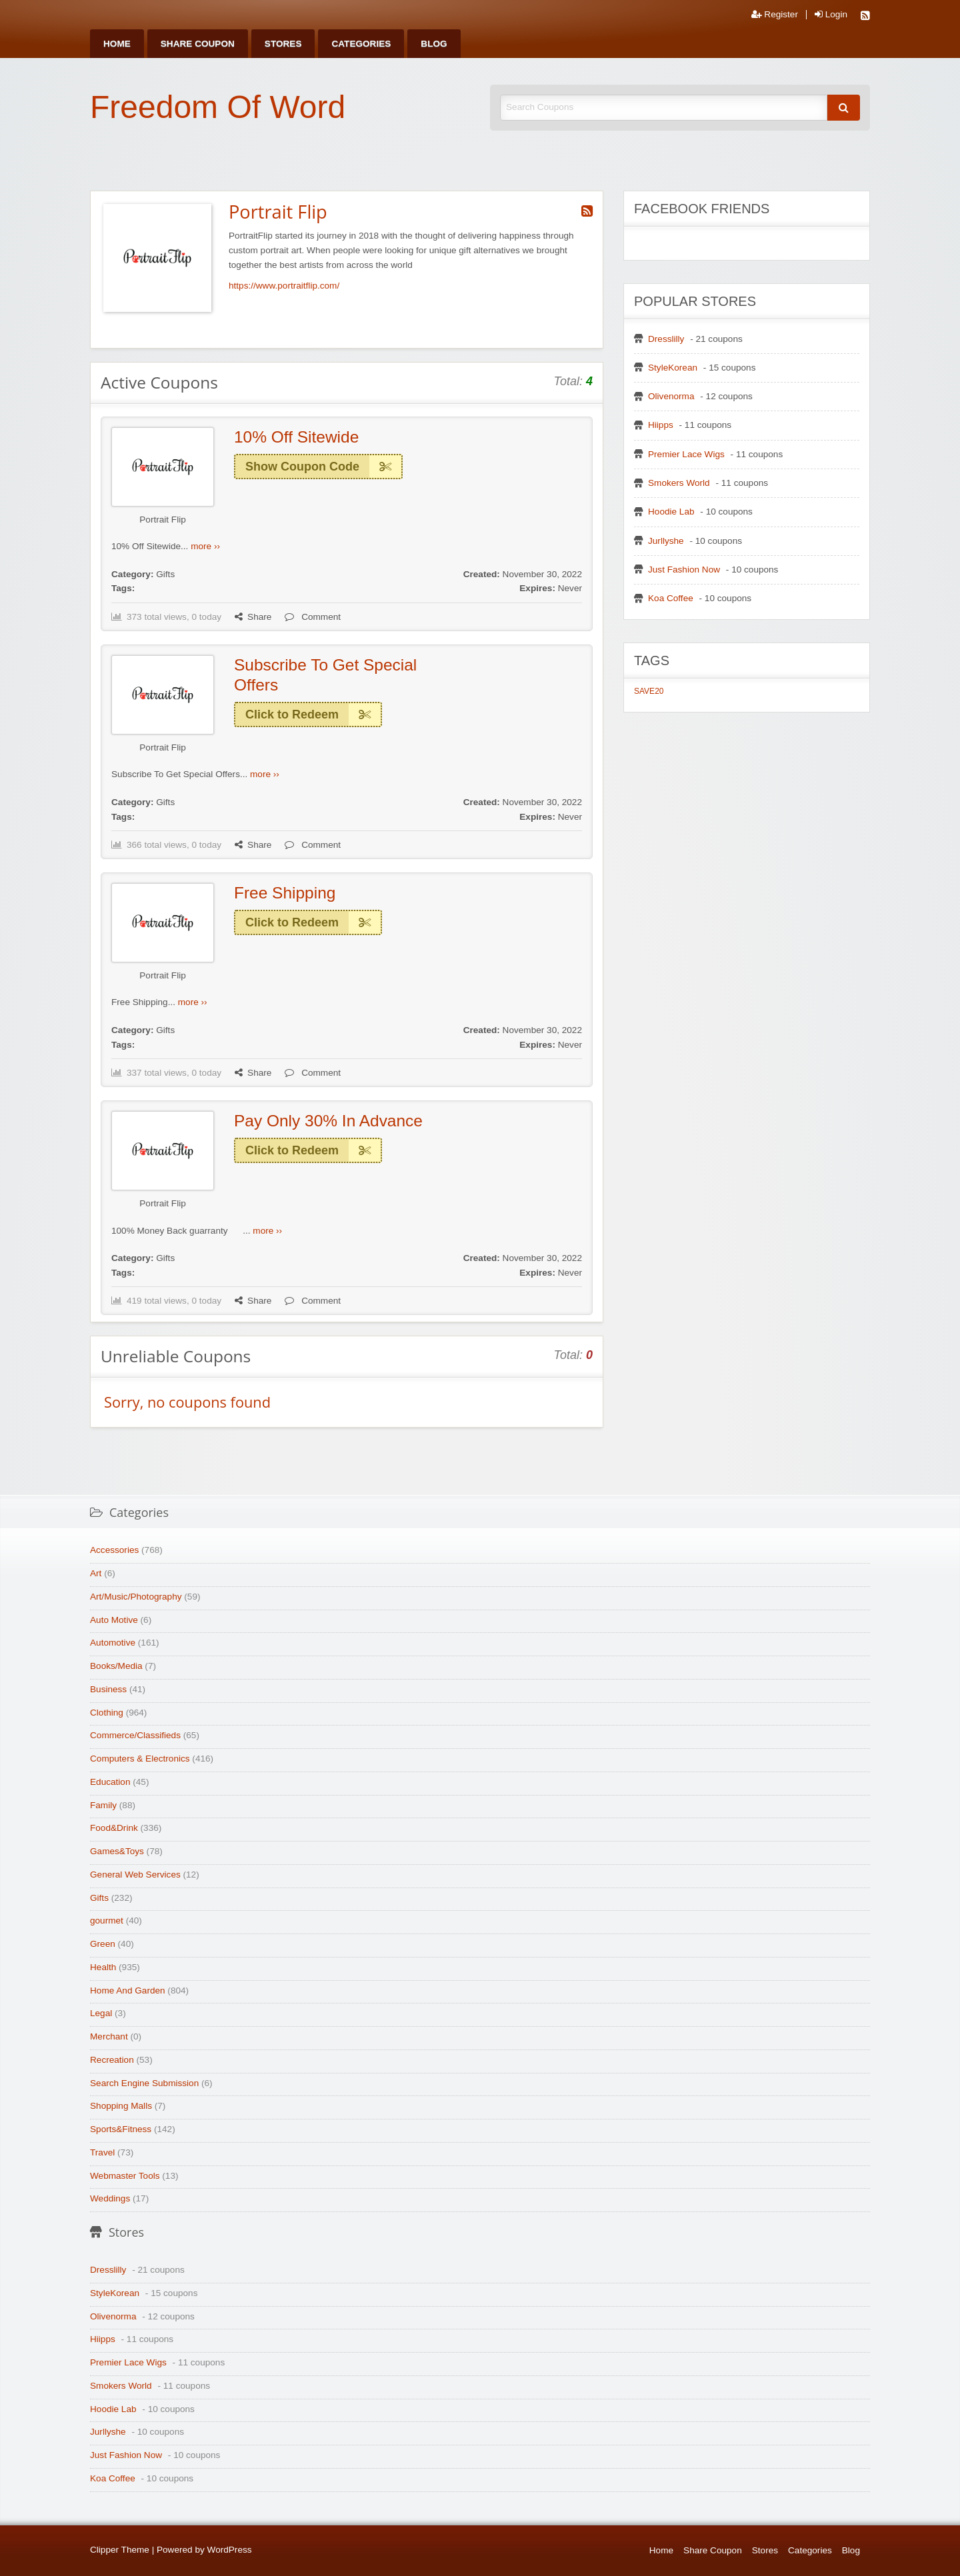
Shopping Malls (121, 2106)
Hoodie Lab (671, 512)
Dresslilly (666, 339)
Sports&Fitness (120, 2129)
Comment (313, 617)
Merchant (109, 2036)
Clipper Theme (119, 2550)
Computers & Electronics (140, 1759)
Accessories (114, 1550)
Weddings (110, 2198)
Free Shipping (284, 893)
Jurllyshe (666, 541)
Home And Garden (127, 1990)
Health (103, 1967)
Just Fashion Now (684, 570)
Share (253, 617)
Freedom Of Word (217, 107)
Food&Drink (114, 1828)
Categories (361, 44)
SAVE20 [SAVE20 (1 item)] (648, 691)
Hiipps (660, 425)
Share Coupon (198, 44)
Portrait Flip (162, 520)
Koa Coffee (670, 598)
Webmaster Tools (125, 2176)
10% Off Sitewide (296, 437)
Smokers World (679, 483)
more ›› (205, 546)
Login (831, 14)
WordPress (229, 2550)
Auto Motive (114, 1620)
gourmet (106, 1921)
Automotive (112, 1643)
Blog (434, 44)
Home (117, 44)
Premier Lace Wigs (686, 454)
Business (108, 1689)
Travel (102, 2152)
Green (102, 1944)
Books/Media (116, 1666)
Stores (283, 44)
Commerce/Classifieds (135, 1735)
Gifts (165, 574)
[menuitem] (117, 43)
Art (95, 1573)
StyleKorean (672, 368)
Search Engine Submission (144, 2083)
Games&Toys (117, 1851)
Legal (101, 2013)
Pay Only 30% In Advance (328, 1121)
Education (110, 1782)
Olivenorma (671, 396)
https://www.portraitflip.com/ (284, 286)
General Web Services (135, 1875)
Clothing (106, 1713)
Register (774, 14)
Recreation (112, 2060)
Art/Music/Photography (136, 1597)
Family (103, 1805)
